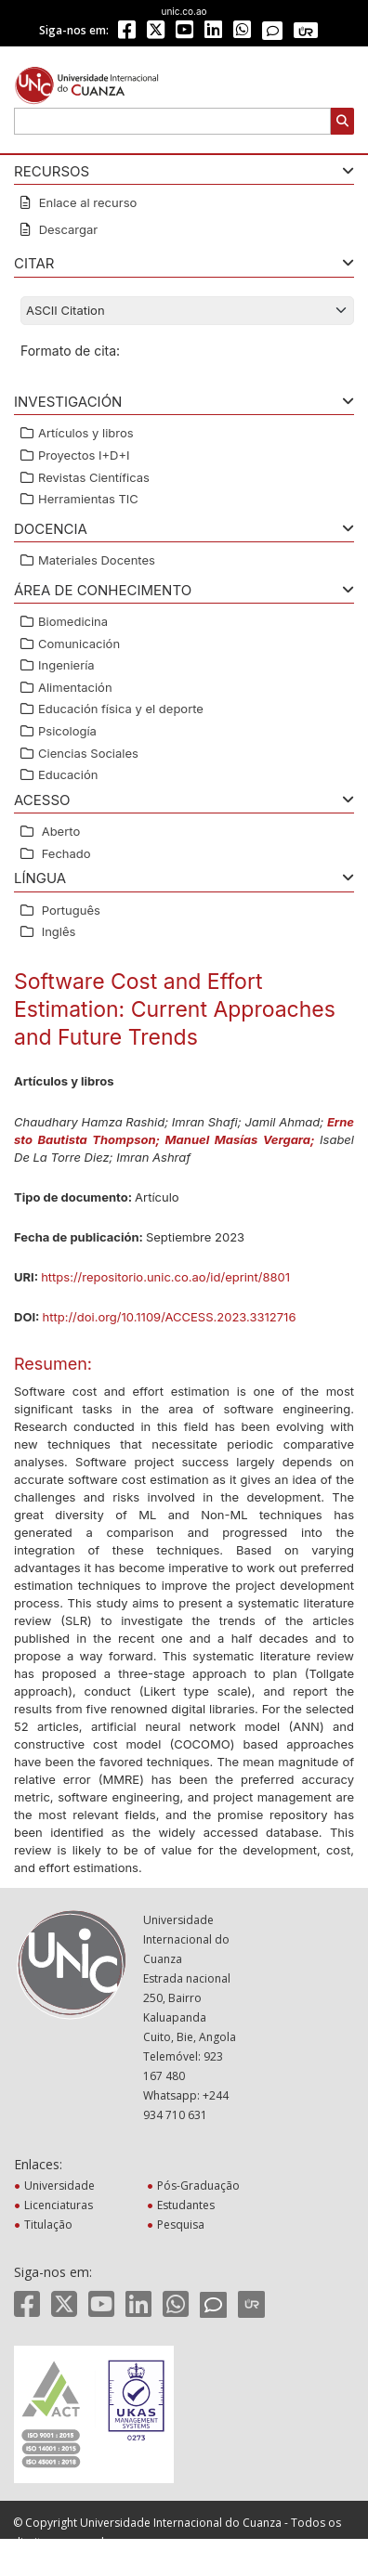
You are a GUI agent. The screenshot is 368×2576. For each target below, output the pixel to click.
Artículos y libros (86, 432)
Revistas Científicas (94, 477)
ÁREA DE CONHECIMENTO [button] (102, 591)
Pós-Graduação (200, 2185)
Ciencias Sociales (88, 753)
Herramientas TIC (88, 498)
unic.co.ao (183, 11)
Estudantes (188, 2205)
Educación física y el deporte (121, 708)
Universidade (61, 2185)
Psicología (67, 730)
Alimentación (75, 687)
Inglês (59, 931)
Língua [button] (40, 879)
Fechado (66, 853)
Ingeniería (66, 664)
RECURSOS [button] (51, 172)
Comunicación (79, 643)
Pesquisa (182, 2224)
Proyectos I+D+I (84, 455)
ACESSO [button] (42, 801)
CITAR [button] (34, 264)
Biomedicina (73, 621)
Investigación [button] (68, 402)
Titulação (50, 2224)
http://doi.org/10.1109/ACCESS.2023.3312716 (169, 1316)
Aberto (61, 831)
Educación (68, 774)
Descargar (66, 229)
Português (71, 910)
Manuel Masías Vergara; (243, 1139)
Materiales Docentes (96, 560)
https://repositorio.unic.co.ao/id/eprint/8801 (165, 1276)
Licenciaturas (60, 2205)
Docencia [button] (50, 530)
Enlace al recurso (86, 202)
